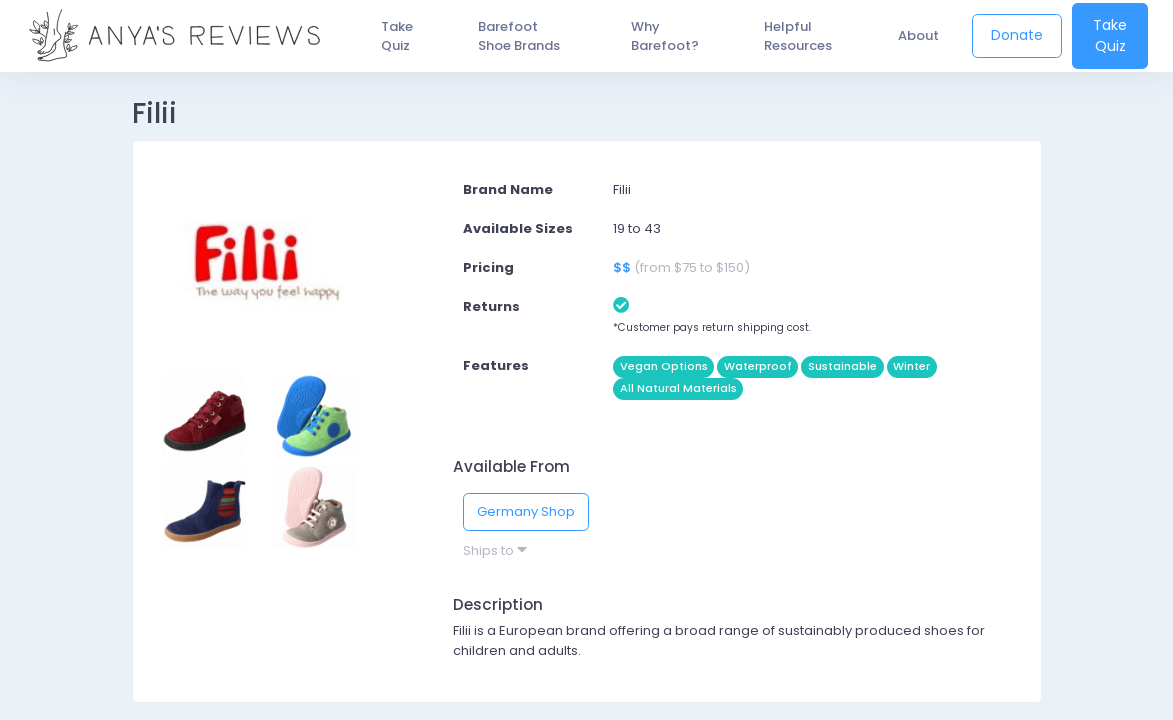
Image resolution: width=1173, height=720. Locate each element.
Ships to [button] (495, 550)
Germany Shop (526, 511)
